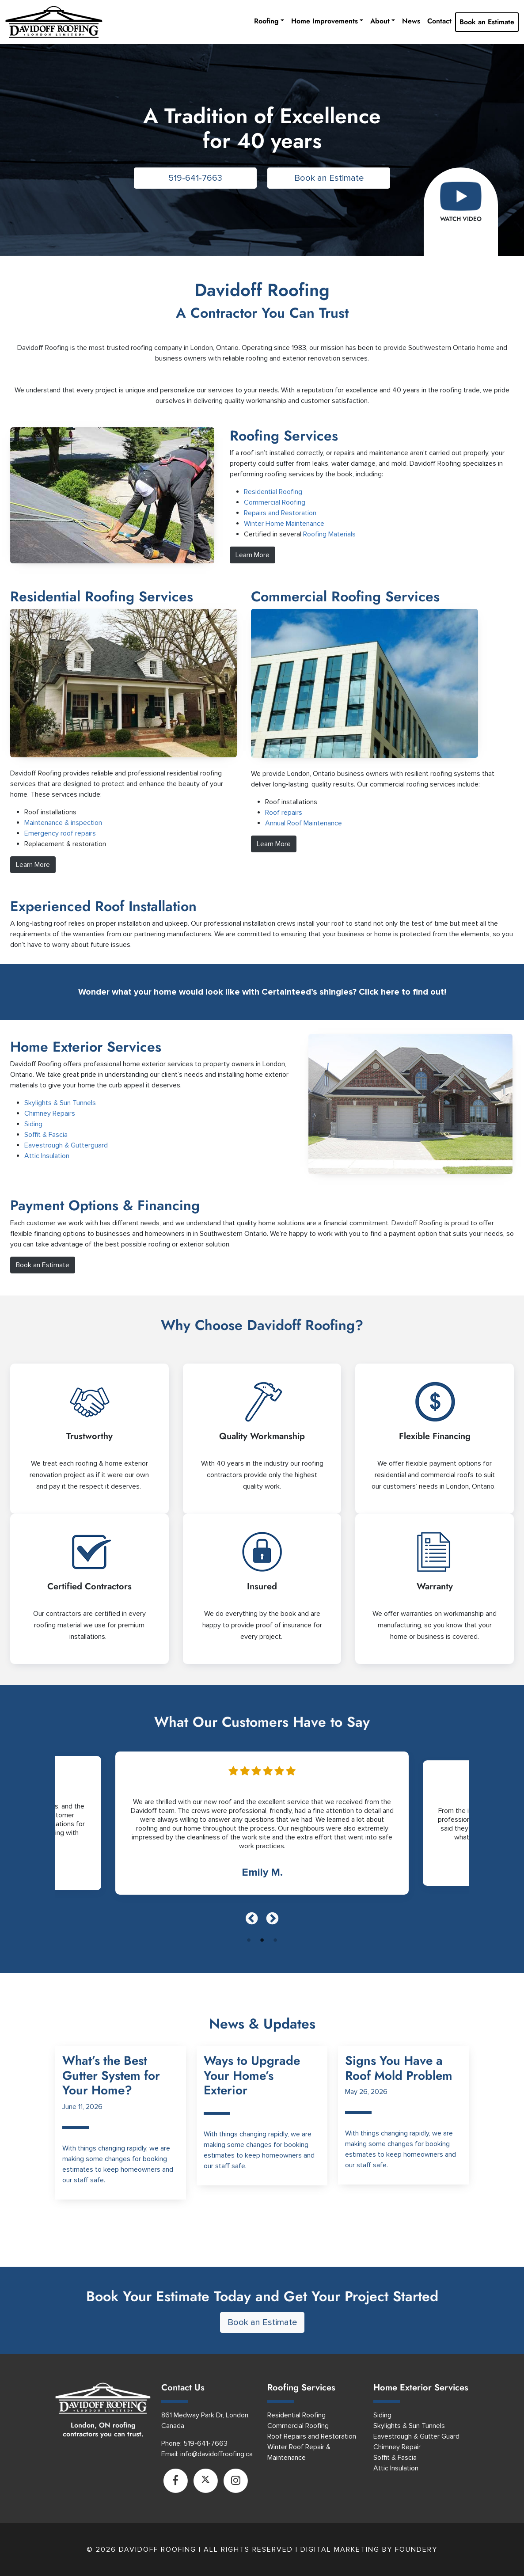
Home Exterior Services (85, 1047)
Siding (33, 1124)
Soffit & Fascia (46, 1134)
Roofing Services (301, 2387)
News (411, 21)
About (380, 21)
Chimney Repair (397, 2447)
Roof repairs (283, 812)
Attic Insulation (46, 1155)
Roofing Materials (329, 534)
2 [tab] (262, 1940)
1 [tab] (248, 1940)
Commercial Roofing (274, 502)
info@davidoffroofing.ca (216, 2454)
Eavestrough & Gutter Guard (416, 2436)
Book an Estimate (486, 22)
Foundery (416, 2549)
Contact (439, 21)
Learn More (252, 555)
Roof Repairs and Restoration (311, 2436)
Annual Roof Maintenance (303, 823)
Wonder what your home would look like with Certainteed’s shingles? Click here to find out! (262, 992)
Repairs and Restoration (280, 513)
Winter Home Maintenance (284, 523)
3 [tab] (275, 1940)
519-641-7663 (195, 178)
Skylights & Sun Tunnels (60, 1102)
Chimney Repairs (49, 1113)
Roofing (266, 21)
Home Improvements (324, 21)
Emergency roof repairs (60, 833)
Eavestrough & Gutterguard (66, 1145)
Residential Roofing (273, 491)
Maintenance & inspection (63, 822)
